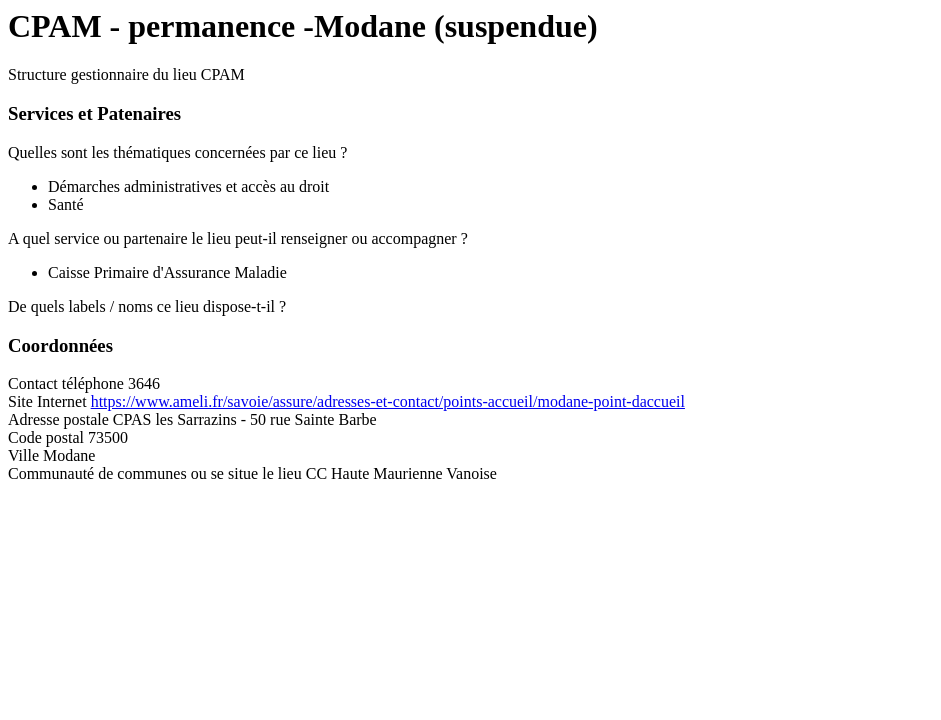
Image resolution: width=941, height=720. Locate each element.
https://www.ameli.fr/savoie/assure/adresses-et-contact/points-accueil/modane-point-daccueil (388, 401)
